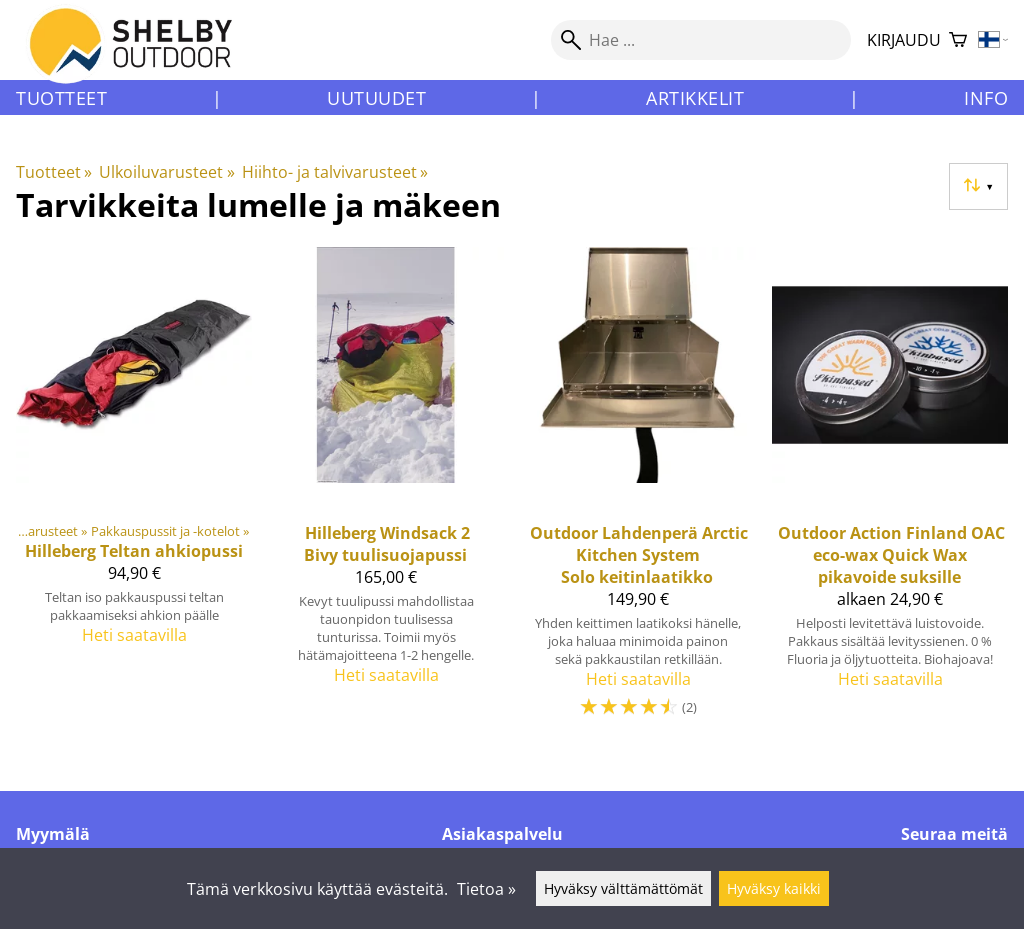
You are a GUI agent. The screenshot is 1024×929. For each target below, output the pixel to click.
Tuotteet (61, 98)
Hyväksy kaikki (774, 888)
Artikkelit (695, 98)
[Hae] (701, 40)
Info (986, 98)
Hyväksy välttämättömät (623, 888)
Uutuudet (376, 98)
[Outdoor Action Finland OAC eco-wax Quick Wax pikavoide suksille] (890, 491)
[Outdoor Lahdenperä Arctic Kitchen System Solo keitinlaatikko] (638, 491)
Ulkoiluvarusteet (166, 172)
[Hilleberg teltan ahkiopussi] (134, 491)
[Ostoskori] (958, 40)
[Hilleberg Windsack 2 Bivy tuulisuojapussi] (386, 491)
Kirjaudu (904, 40)
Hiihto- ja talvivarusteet (335, 172)
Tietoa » (486, 889)
